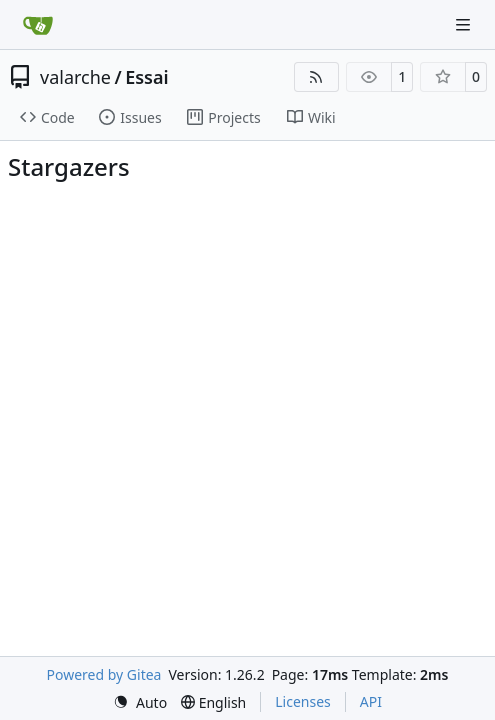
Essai (146, 77)
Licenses (303, 701)
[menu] (140, 702)
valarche (75, 77)
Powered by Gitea (104, 674)
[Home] (38, 25)
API (371, 701)
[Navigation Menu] (465, 24)
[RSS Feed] (317, 77)
